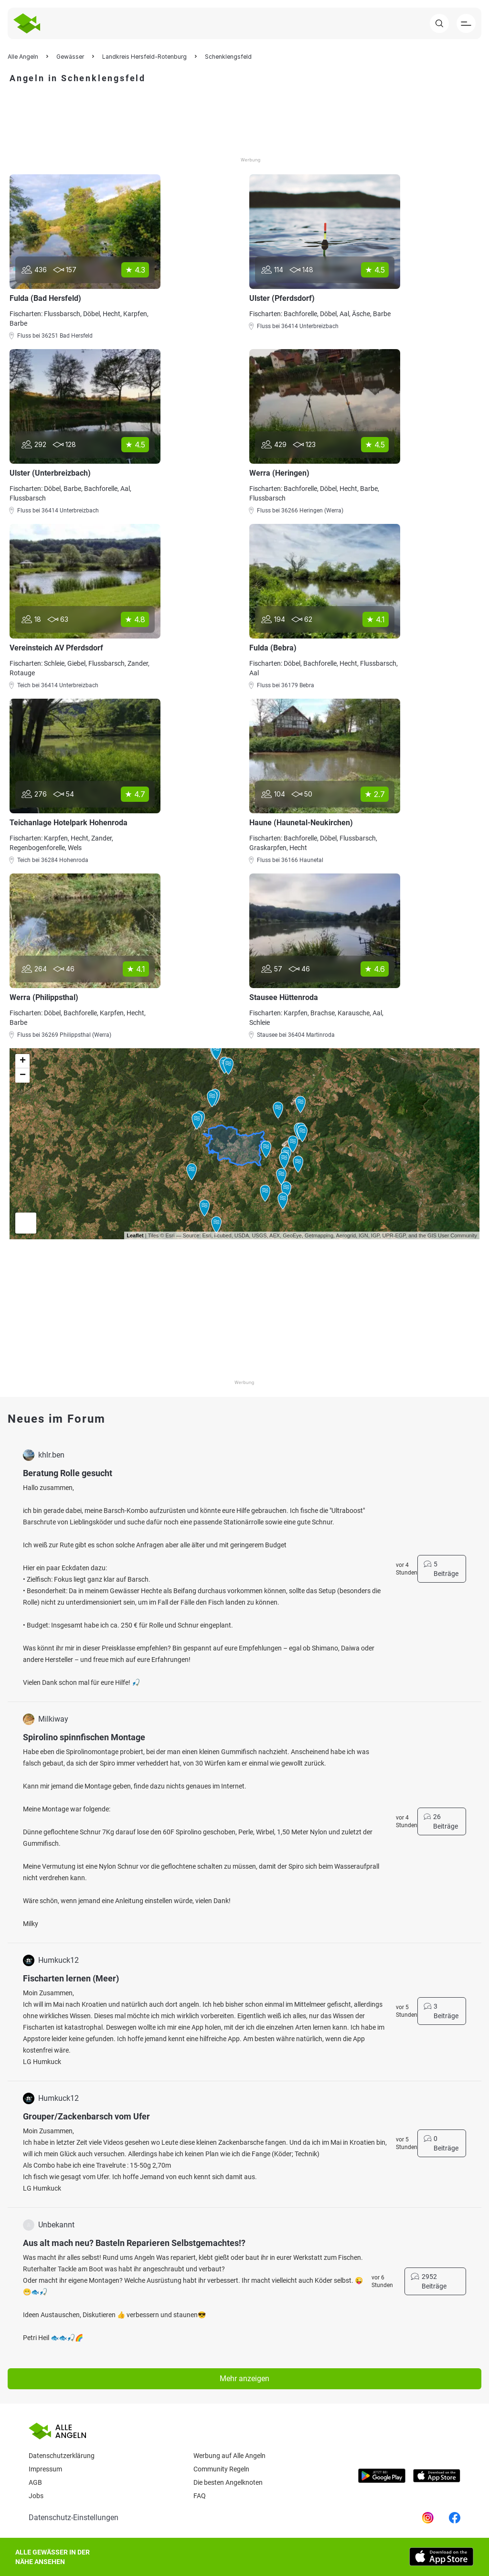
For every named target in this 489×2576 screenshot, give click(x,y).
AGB (35, 2482)
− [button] (23, 1075)
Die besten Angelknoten (228, 2482)
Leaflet (135, 1235)
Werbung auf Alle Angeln (229, 2455)
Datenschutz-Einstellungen (73, 2517)
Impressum (45, 2469)
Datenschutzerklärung (62, 2455)
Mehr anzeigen (244, 2378)
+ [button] (23, 1061)
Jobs (36, 2496)
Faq (199, 2496)
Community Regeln (221, 2469)
